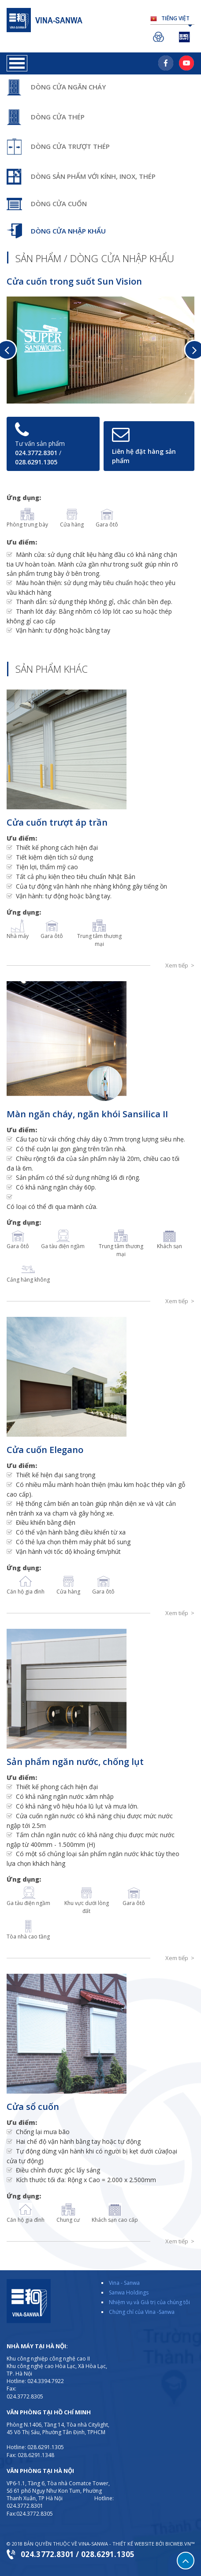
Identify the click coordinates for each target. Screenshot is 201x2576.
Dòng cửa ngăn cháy (68, 86)
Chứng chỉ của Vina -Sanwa (142, 2312)
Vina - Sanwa (124, 2283)
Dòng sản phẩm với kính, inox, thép (93, 176)
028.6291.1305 (36, 462)
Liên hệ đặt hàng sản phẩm (144, 456)
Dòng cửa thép (58, 116)
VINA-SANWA (93, 2543)
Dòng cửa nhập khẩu (68, 230)
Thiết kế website (133, 2543)
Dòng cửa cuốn (59, 203)
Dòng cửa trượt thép (70, 146)
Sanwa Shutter (185, 37)
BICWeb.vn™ (179, 2543)
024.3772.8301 (36, 452)
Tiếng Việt (176, 20)
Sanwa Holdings (159, 37)
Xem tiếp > (179, 965)
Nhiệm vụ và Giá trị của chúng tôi (149, 2302)
